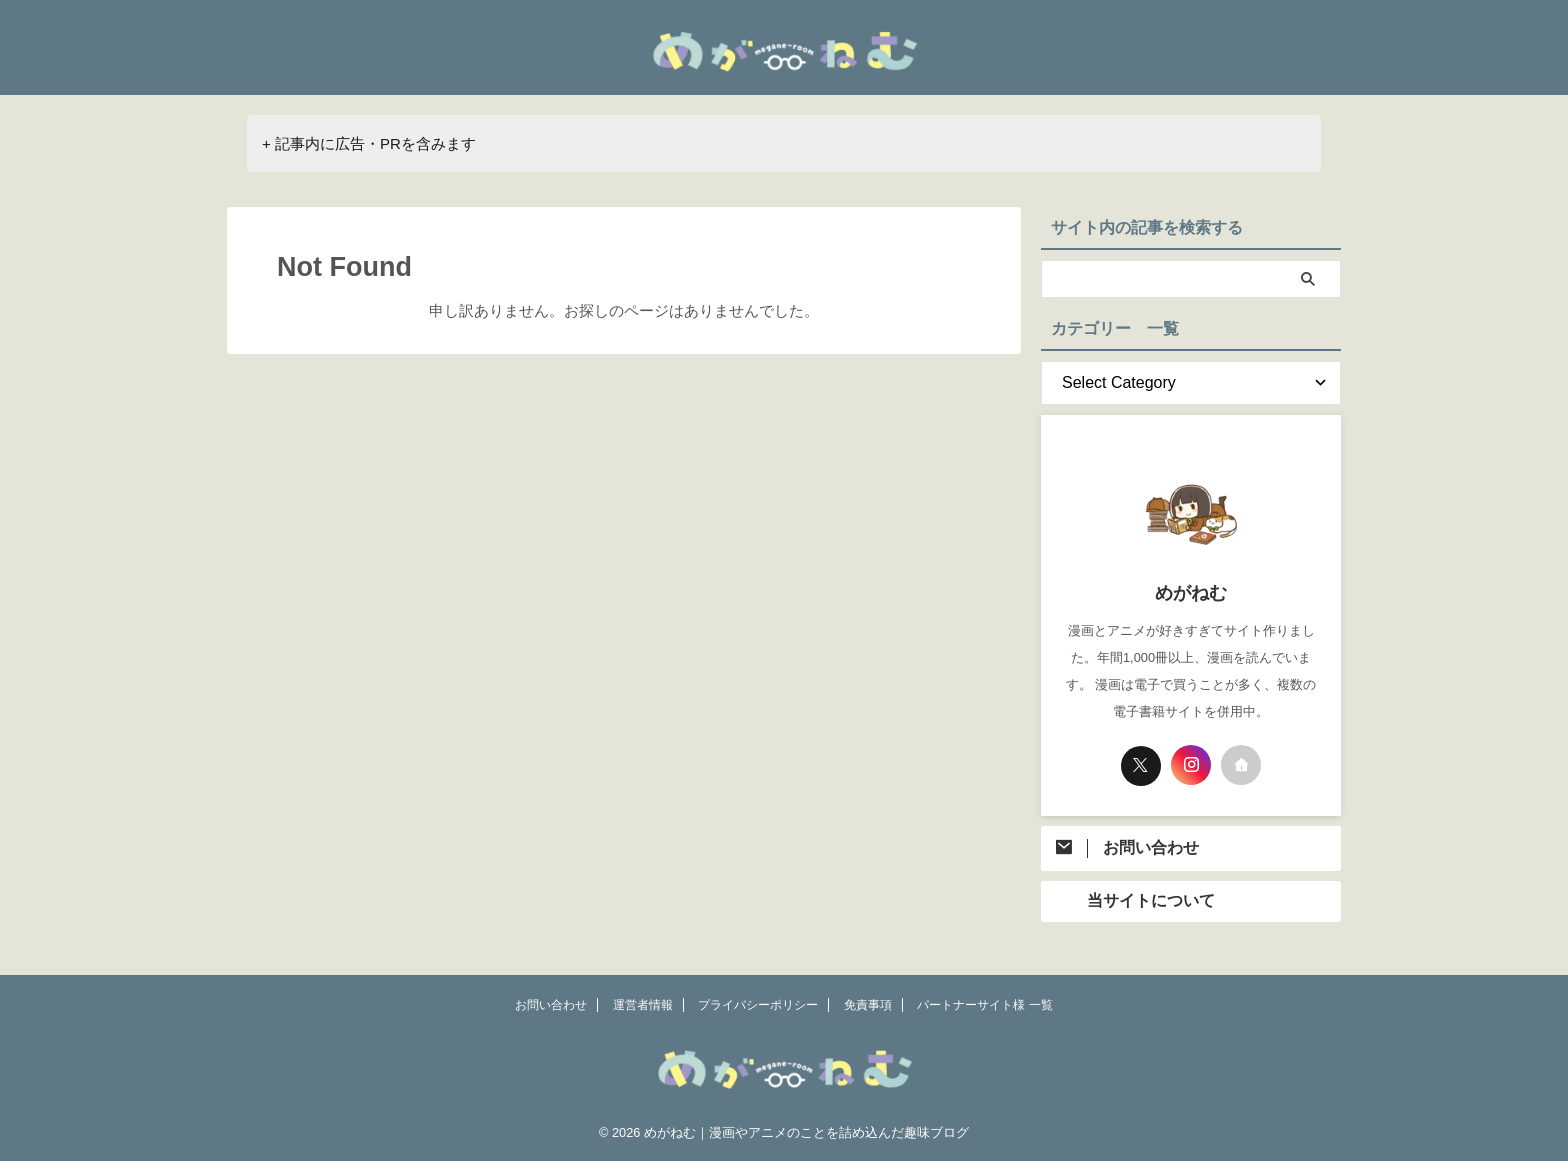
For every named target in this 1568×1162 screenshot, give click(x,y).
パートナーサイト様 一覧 (984, 1006)
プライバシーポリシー (758, 1006)
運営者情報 (643, 1006)
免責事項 (868, 1006)
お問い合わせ (551, 1006)
